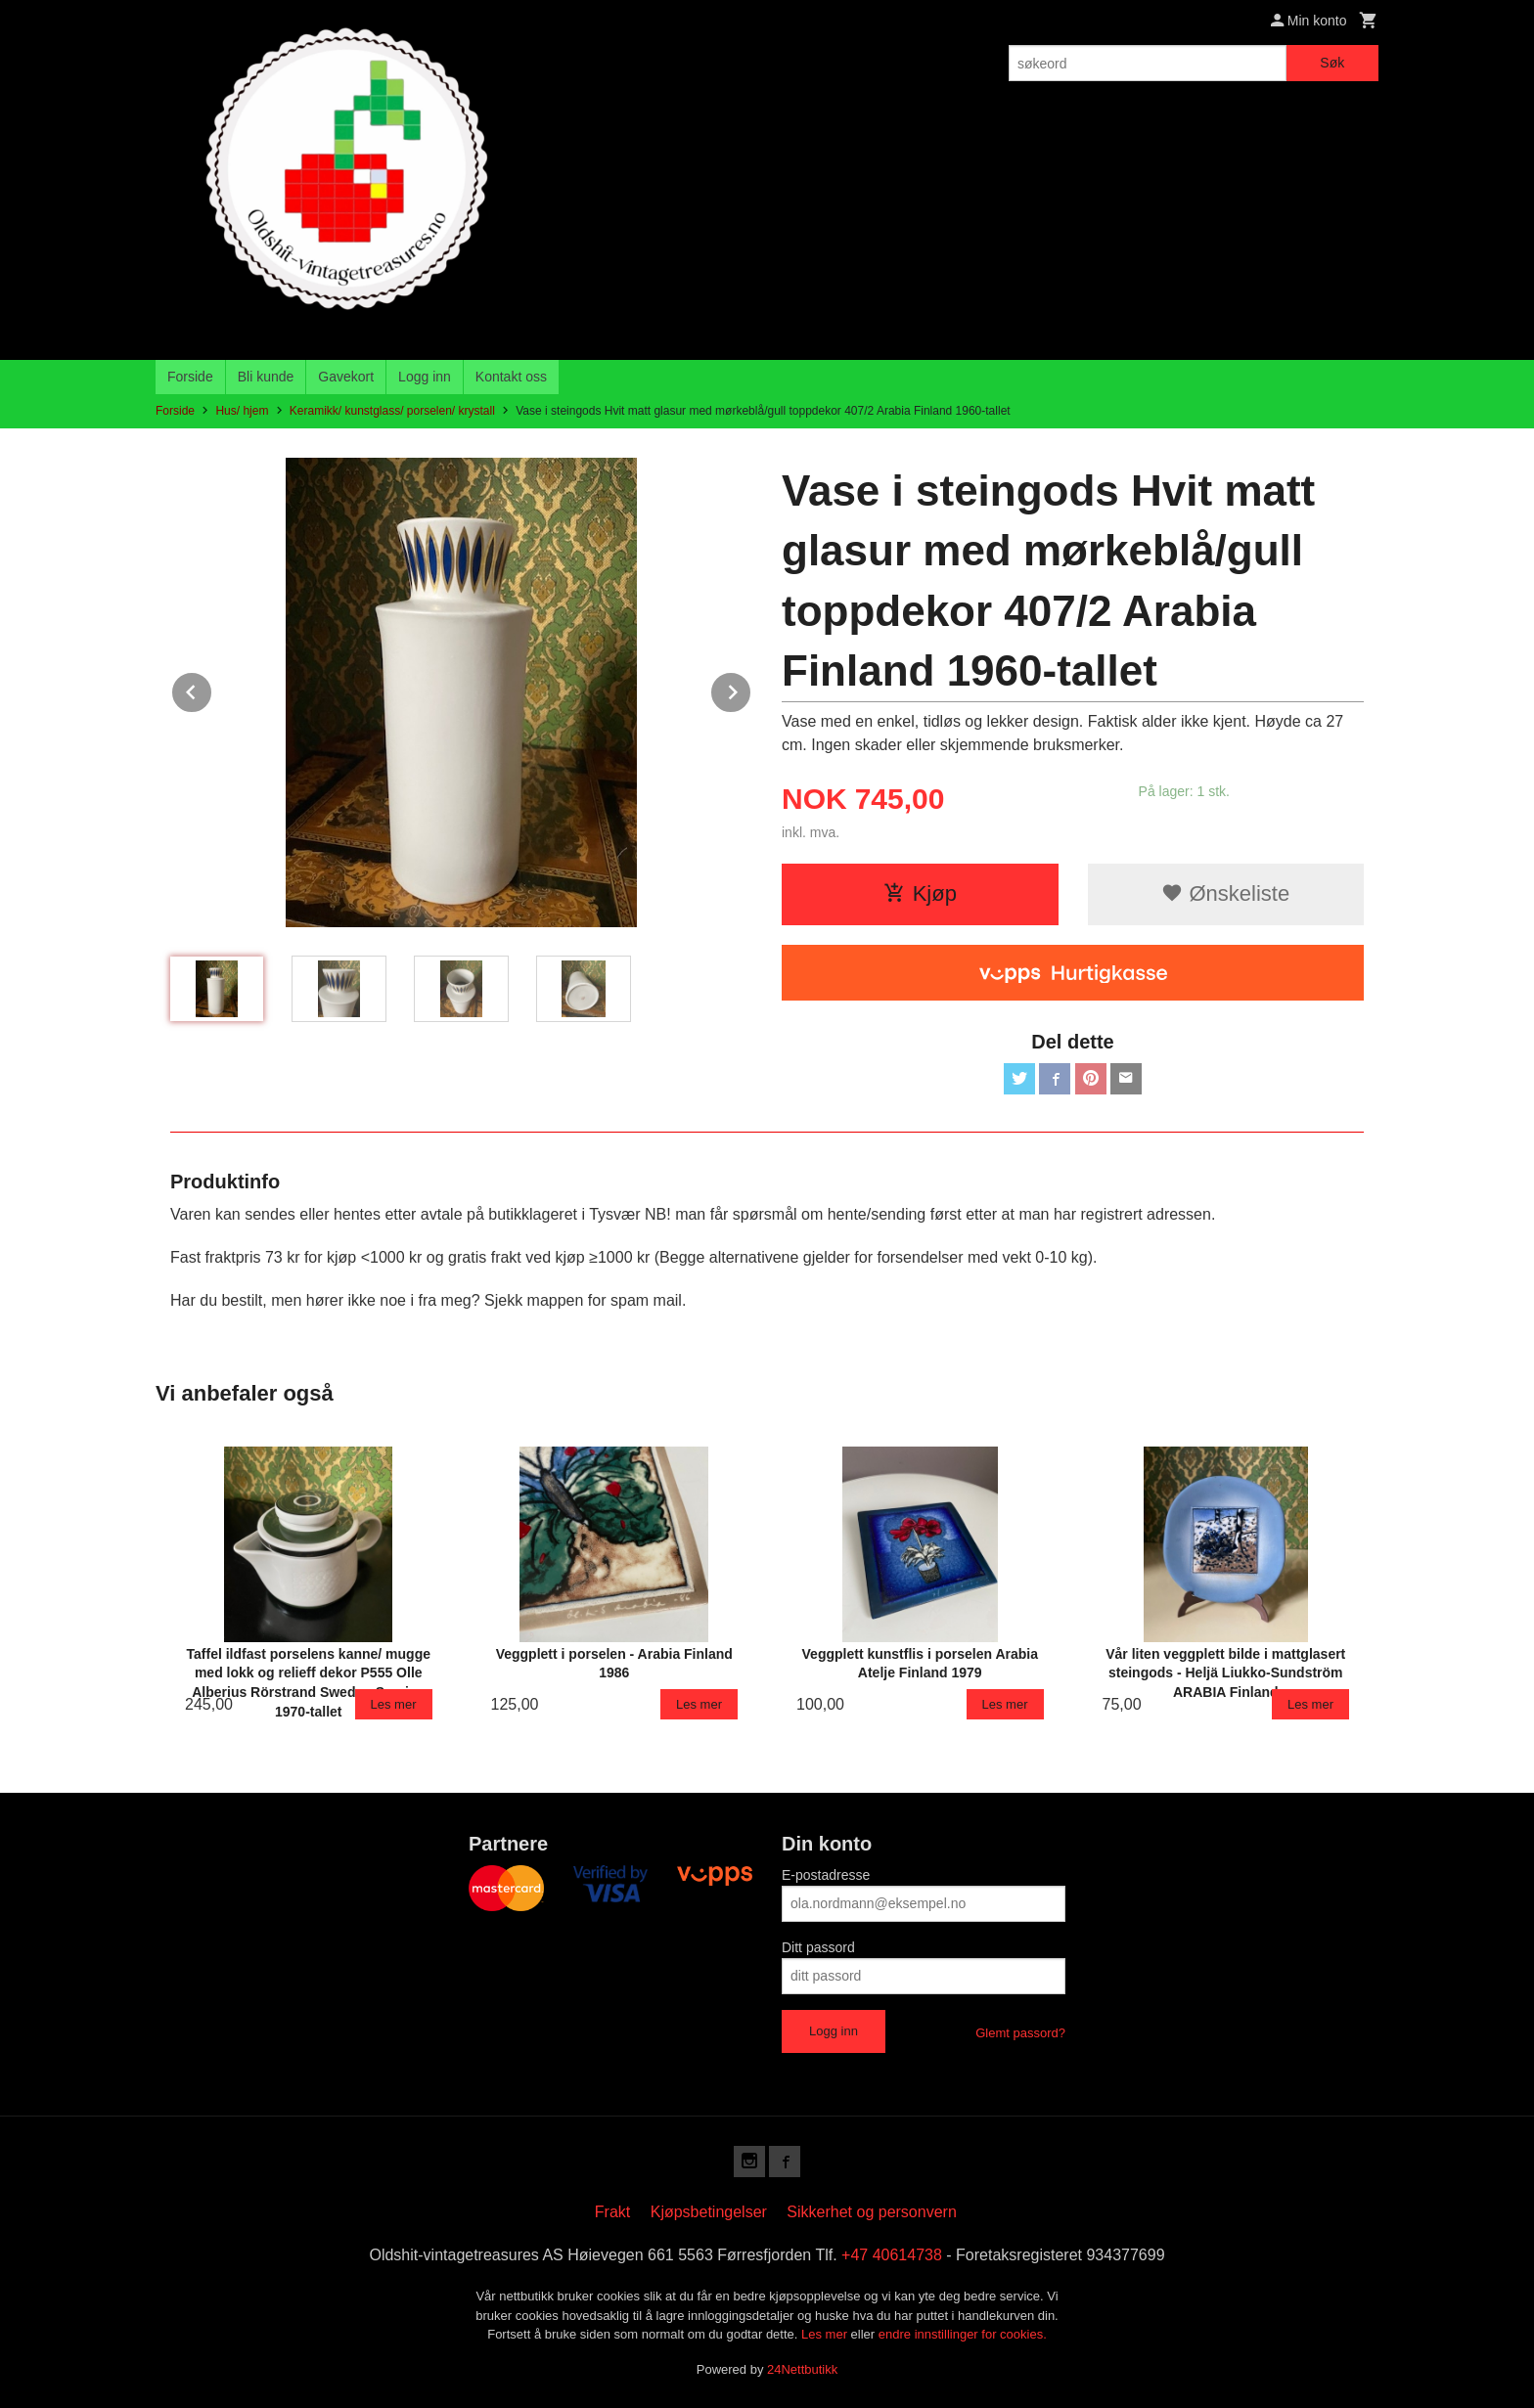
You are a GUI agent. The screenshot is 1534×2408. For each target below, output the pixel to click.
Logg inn (424, 376)
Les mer (826, 2334)
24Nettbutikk (802, 2369)
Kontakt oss (511, 376)
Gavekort (346, 376)
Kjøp (920, 893)
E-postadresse (826, 1875)
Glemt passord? (1020, 2033)
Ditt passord (818, 1947)
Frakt (612, 2212)
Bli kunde (266, 376)
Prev (212, 689)
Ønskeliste (1225, 893)
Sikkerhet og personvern (871, 2212)
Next (751, 689)
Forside (190, 376)
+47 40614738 (891, 2255)
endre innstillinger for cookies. (963, 2334)
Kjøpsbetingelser (709, 2212)
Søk (1332, 62)
